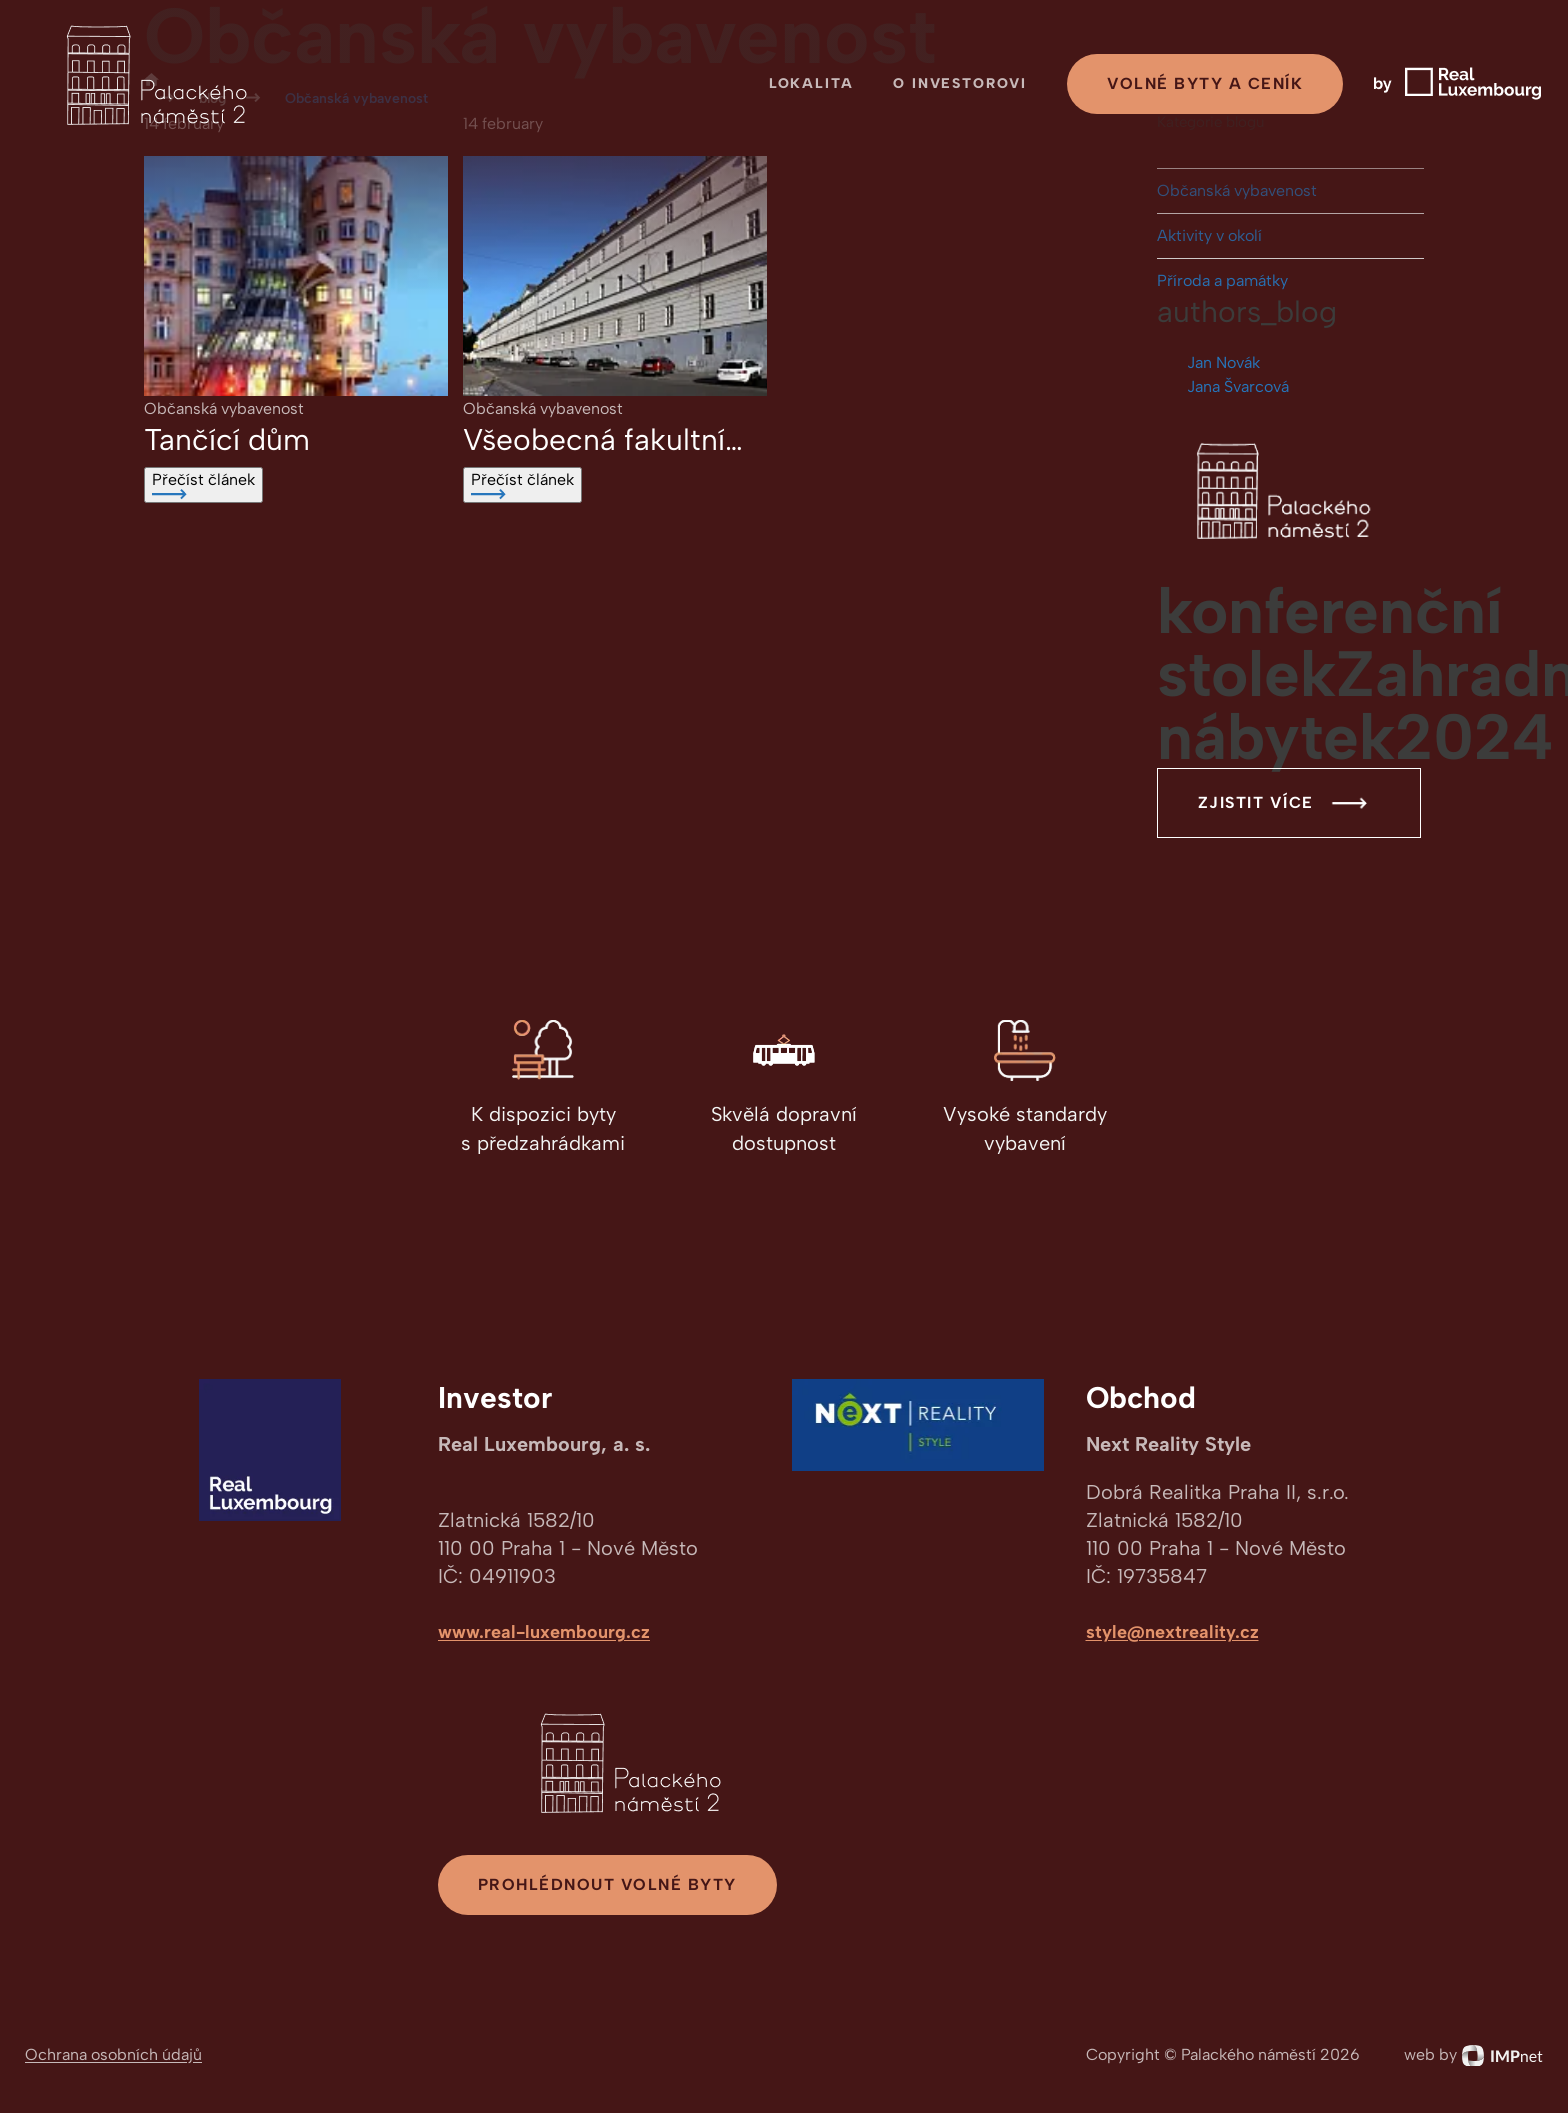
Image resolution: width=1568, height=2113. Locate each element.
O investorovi (960, 83)
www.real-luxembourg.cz (544, 1632)
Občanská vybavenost (1237, 190)
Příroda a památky (1222, 280)
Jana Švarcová (1238, 386)
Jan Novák (1223, 362)
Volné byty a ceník (1205, 83)
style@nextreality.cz (1172, 1632)
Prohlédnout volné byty (607, 1884)
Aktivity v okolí (1209, 235)
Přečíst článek (203, 485)
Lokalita (811, 83)
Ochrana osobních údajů (113, 2054)
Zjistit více (1289, 803)
